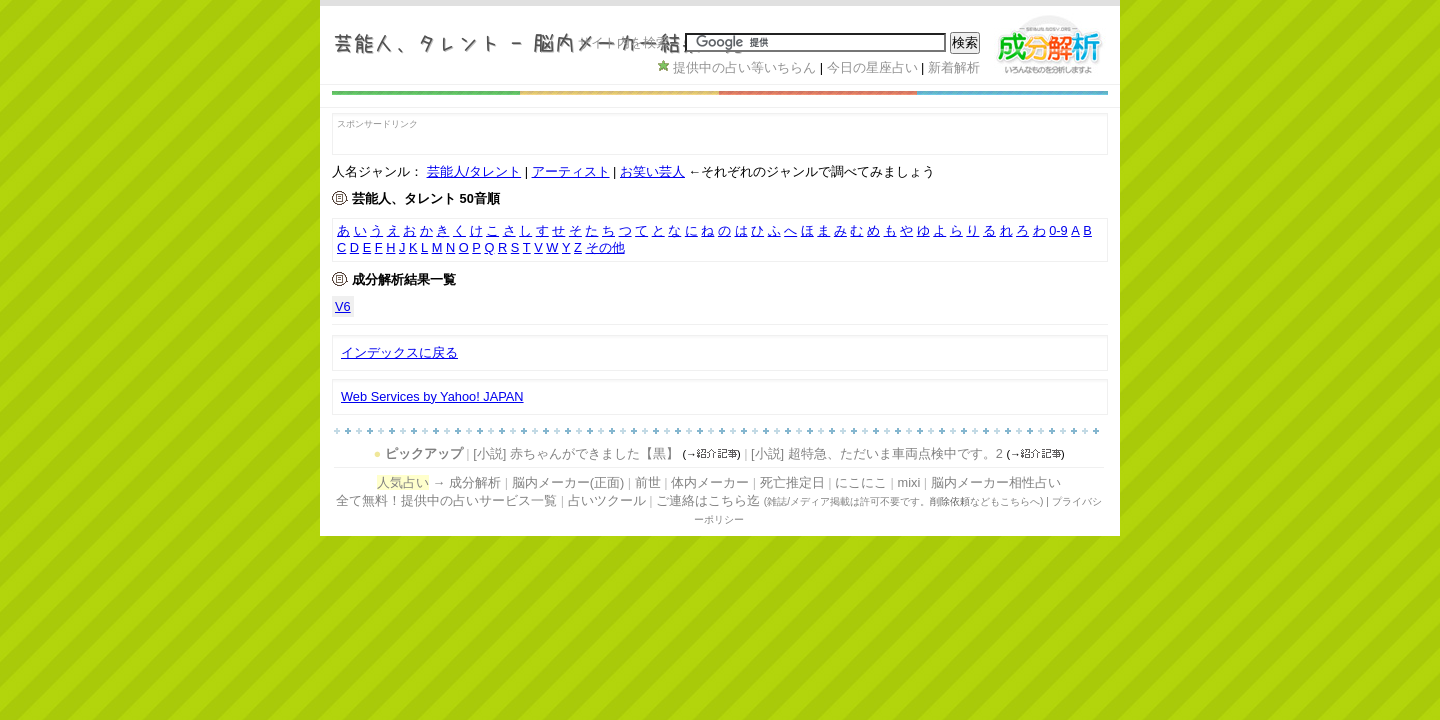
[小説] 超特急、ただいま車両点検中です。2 (877, 453)
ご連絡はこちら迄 (708, 500)
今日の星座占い (872, 67)
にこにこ (861, 482)
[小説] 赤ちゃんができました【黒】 (576, 453)
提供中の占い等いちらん (744, 67)
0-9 (1058, 230)
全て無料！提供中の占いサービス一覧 (446, 500)
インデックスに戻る (399, 352)
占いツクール (607, 500)
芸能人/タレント (474, 171)
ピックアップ (424, 453)
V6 (343, 306)
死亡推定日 (792, 482)
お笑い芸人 (652, 171)
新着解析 (954, 67)
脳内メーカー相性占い (996, 482)
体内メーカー (710, 482)
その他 (605, 247)
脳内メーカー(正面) (568, 482)
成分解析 (475, 482)
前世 (648, 482)
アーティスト (571, 171)
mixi (908, 482)
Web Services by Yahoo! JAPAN (432, 396)
